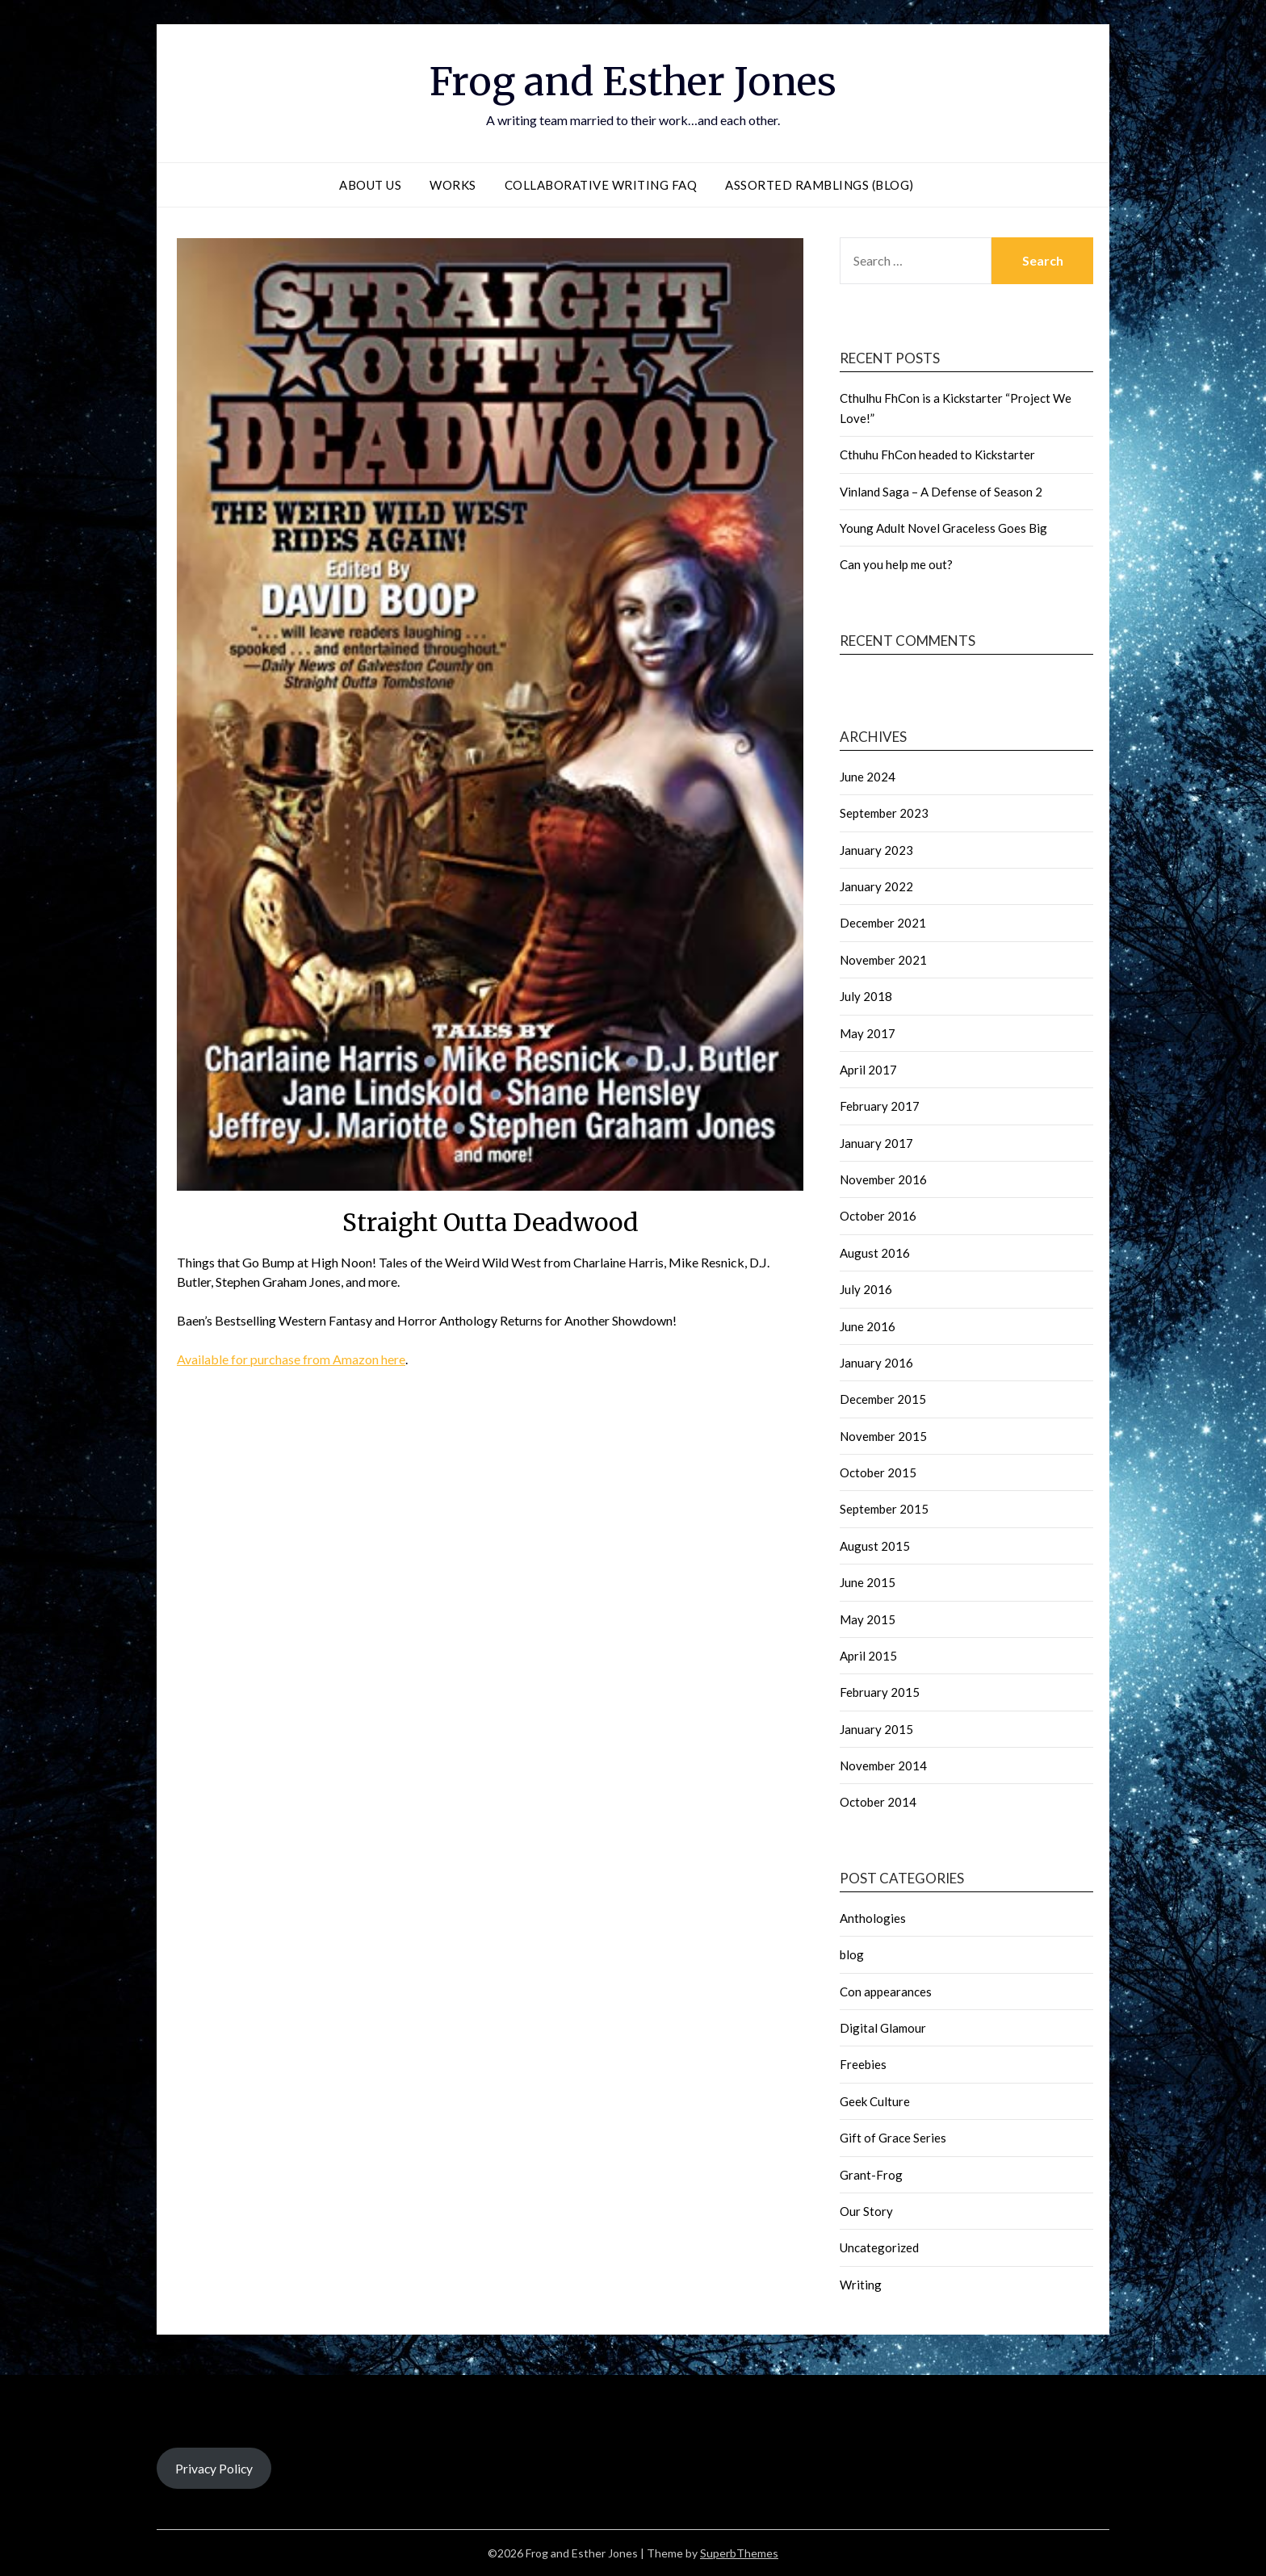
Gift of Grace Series (893, 2137)
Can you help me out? (896, 564)
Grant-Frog (871, 2175)
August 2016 (875, 1253)
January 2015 (876, 1729)
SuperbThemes (739, 2553)
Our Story (866, 2211)
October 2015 (878, 1472)
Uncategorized (879, 2247)
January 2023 (876, 850)
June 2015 (867, 1582)
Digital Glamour (883, 2028)
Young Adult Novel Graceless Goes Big (943, 528)
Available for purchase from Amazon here (291, 1359)
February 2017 (880, 1106)
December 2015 (883, 1399)
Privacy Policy (214, 2468)
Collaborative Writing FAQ (601, 185)
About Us (370, 185)
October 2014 (878, 1802)
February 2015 (880, 1692)
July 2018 (866, 996)
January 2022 (876, 886)
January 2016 (876, 1362)
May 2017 (867, 1033)
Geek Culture (875, 2101)
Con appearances (886, 1991)
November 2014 (883, 1765)
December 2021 (883, 922)
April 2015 (868, 1655)
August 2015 (875, 1546)
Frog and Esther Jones (633, 81)
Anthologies (873, 1918)
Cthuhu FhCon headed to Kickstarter (937, 454)
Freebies (863, 2064)
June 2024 (867, 776)
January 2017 (876, 1143)
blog (852, 1954)
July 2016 (866, 1289)
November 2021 (883, 960)
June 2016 (867, 1326)
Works (453, 185)
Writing (861, 2284)
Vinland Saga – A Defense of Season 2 (941, 491)
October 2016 (878, 1215)
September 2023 (884, 813)
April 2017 (868, 1069)
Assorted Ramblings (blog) (819, 185)
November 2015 (883, 1436)
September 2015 (884, 1509)
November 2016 (883, 1179)
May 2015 (867, 1619)
